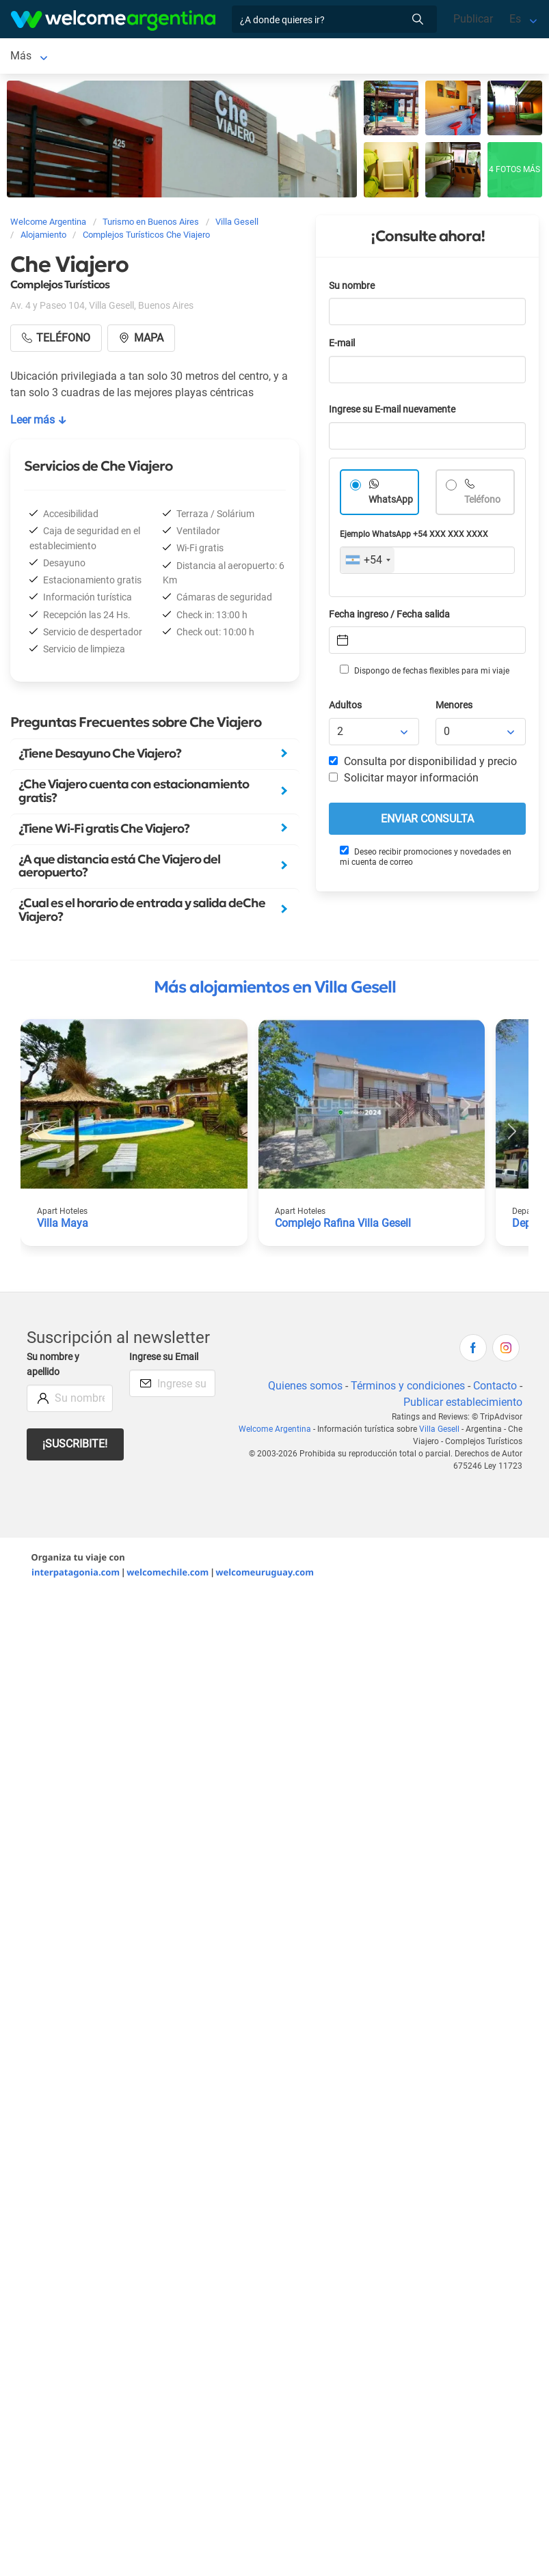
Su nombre (352, 288)
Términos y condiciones (408, 1388)
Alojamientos (120, 57)
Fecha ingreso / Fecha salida (389, 617)
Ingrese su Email (163, 1360)
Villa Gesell (37, 57)
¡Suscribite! (74, 1446)
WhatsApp (391, 502)
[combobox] (367, 563)
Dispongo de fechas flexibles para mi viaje (424, 672)
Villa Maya (62, 1225)
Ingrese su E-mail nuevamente (392, 412)
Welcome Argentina (275, 1432)
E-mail (342, 346)
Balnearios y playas (243, 57)
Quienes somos (305, 1388)
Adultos (345, 708)
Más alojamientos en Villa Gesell (275, 990)
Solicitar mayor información (404, 780)
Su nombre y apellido (53, 1367)
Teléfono (482, 502)
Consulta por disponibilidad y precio (423, 764)
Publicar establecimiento (462, 1404)
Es (515, 18)
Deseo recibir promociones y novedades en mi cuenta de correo (425, 859)
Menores (454, 708)
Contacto (495, 1388)
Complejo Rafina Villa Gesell (343, 1225)
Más (316, 57)
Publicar (473, 18)
